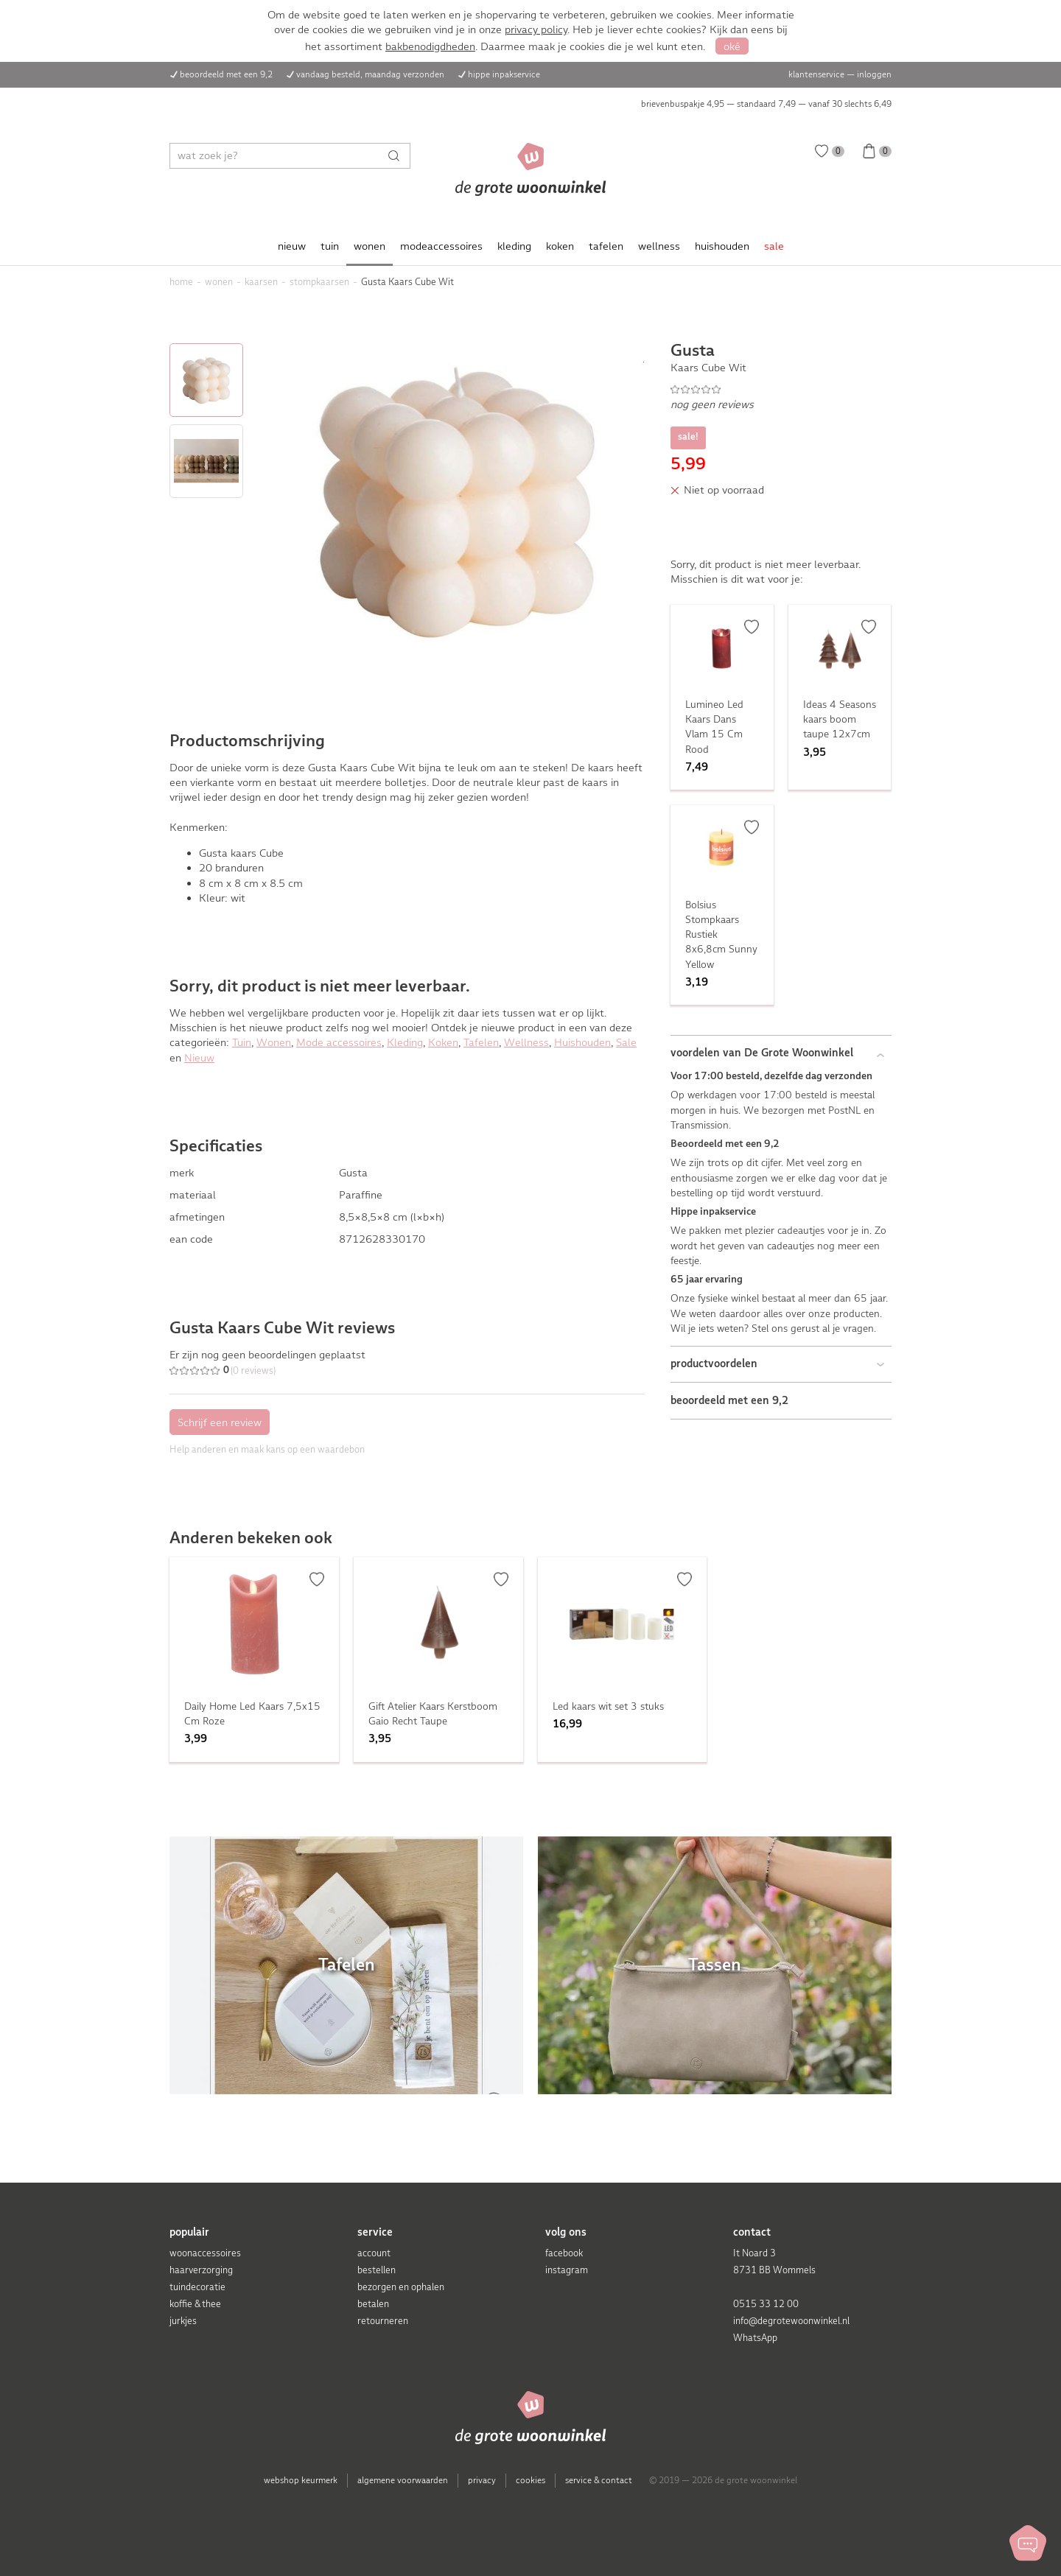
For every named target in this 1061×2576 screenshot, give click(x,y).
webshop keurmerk (300, 2480)
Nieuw (199, 1057)
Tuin (241, 1042)
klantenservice (816, 74)
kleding (514, 246)
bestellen (376, 2269)
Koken (443, 1042)
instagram (566, 2269)
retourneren (382, 2320)
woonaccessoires (205, 2253)
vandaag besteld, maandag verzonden (370, 74)
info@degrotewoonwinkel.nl (791, 2320)
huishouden (722, 246)
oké (732, 46)
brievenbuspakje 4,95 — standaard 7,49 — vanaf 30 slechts (766, 104)
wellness (659, 246)
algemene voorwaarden (402, 2480)
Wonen (273, 1042)
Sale (626, 1042)
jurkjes (183, 2320)
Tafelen (481, 1042)
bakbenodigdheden (430, 46)
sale (774, 246)
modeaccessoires (441, 246)
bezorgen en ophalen (400, 2286)
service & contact (598, 2480)
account (374, 2253)
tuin (330, 246)
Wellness (526, 1042)
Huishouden (582, 1042)
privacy (482, 2480)
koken (560, 246)
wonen (369, 246)
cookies (530, 2480)
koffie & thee (195, 2303)
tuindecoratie (197, 2286)
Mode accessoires (339, 1042)
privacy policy (536, 29)
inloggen (874, 74)
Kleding (405, 1042)
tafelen (606, 246)
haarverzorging (201, 2269)
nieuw (292, 246)
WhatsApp (755, 2337)
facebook (564, 2253)
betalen (373, 2303)
